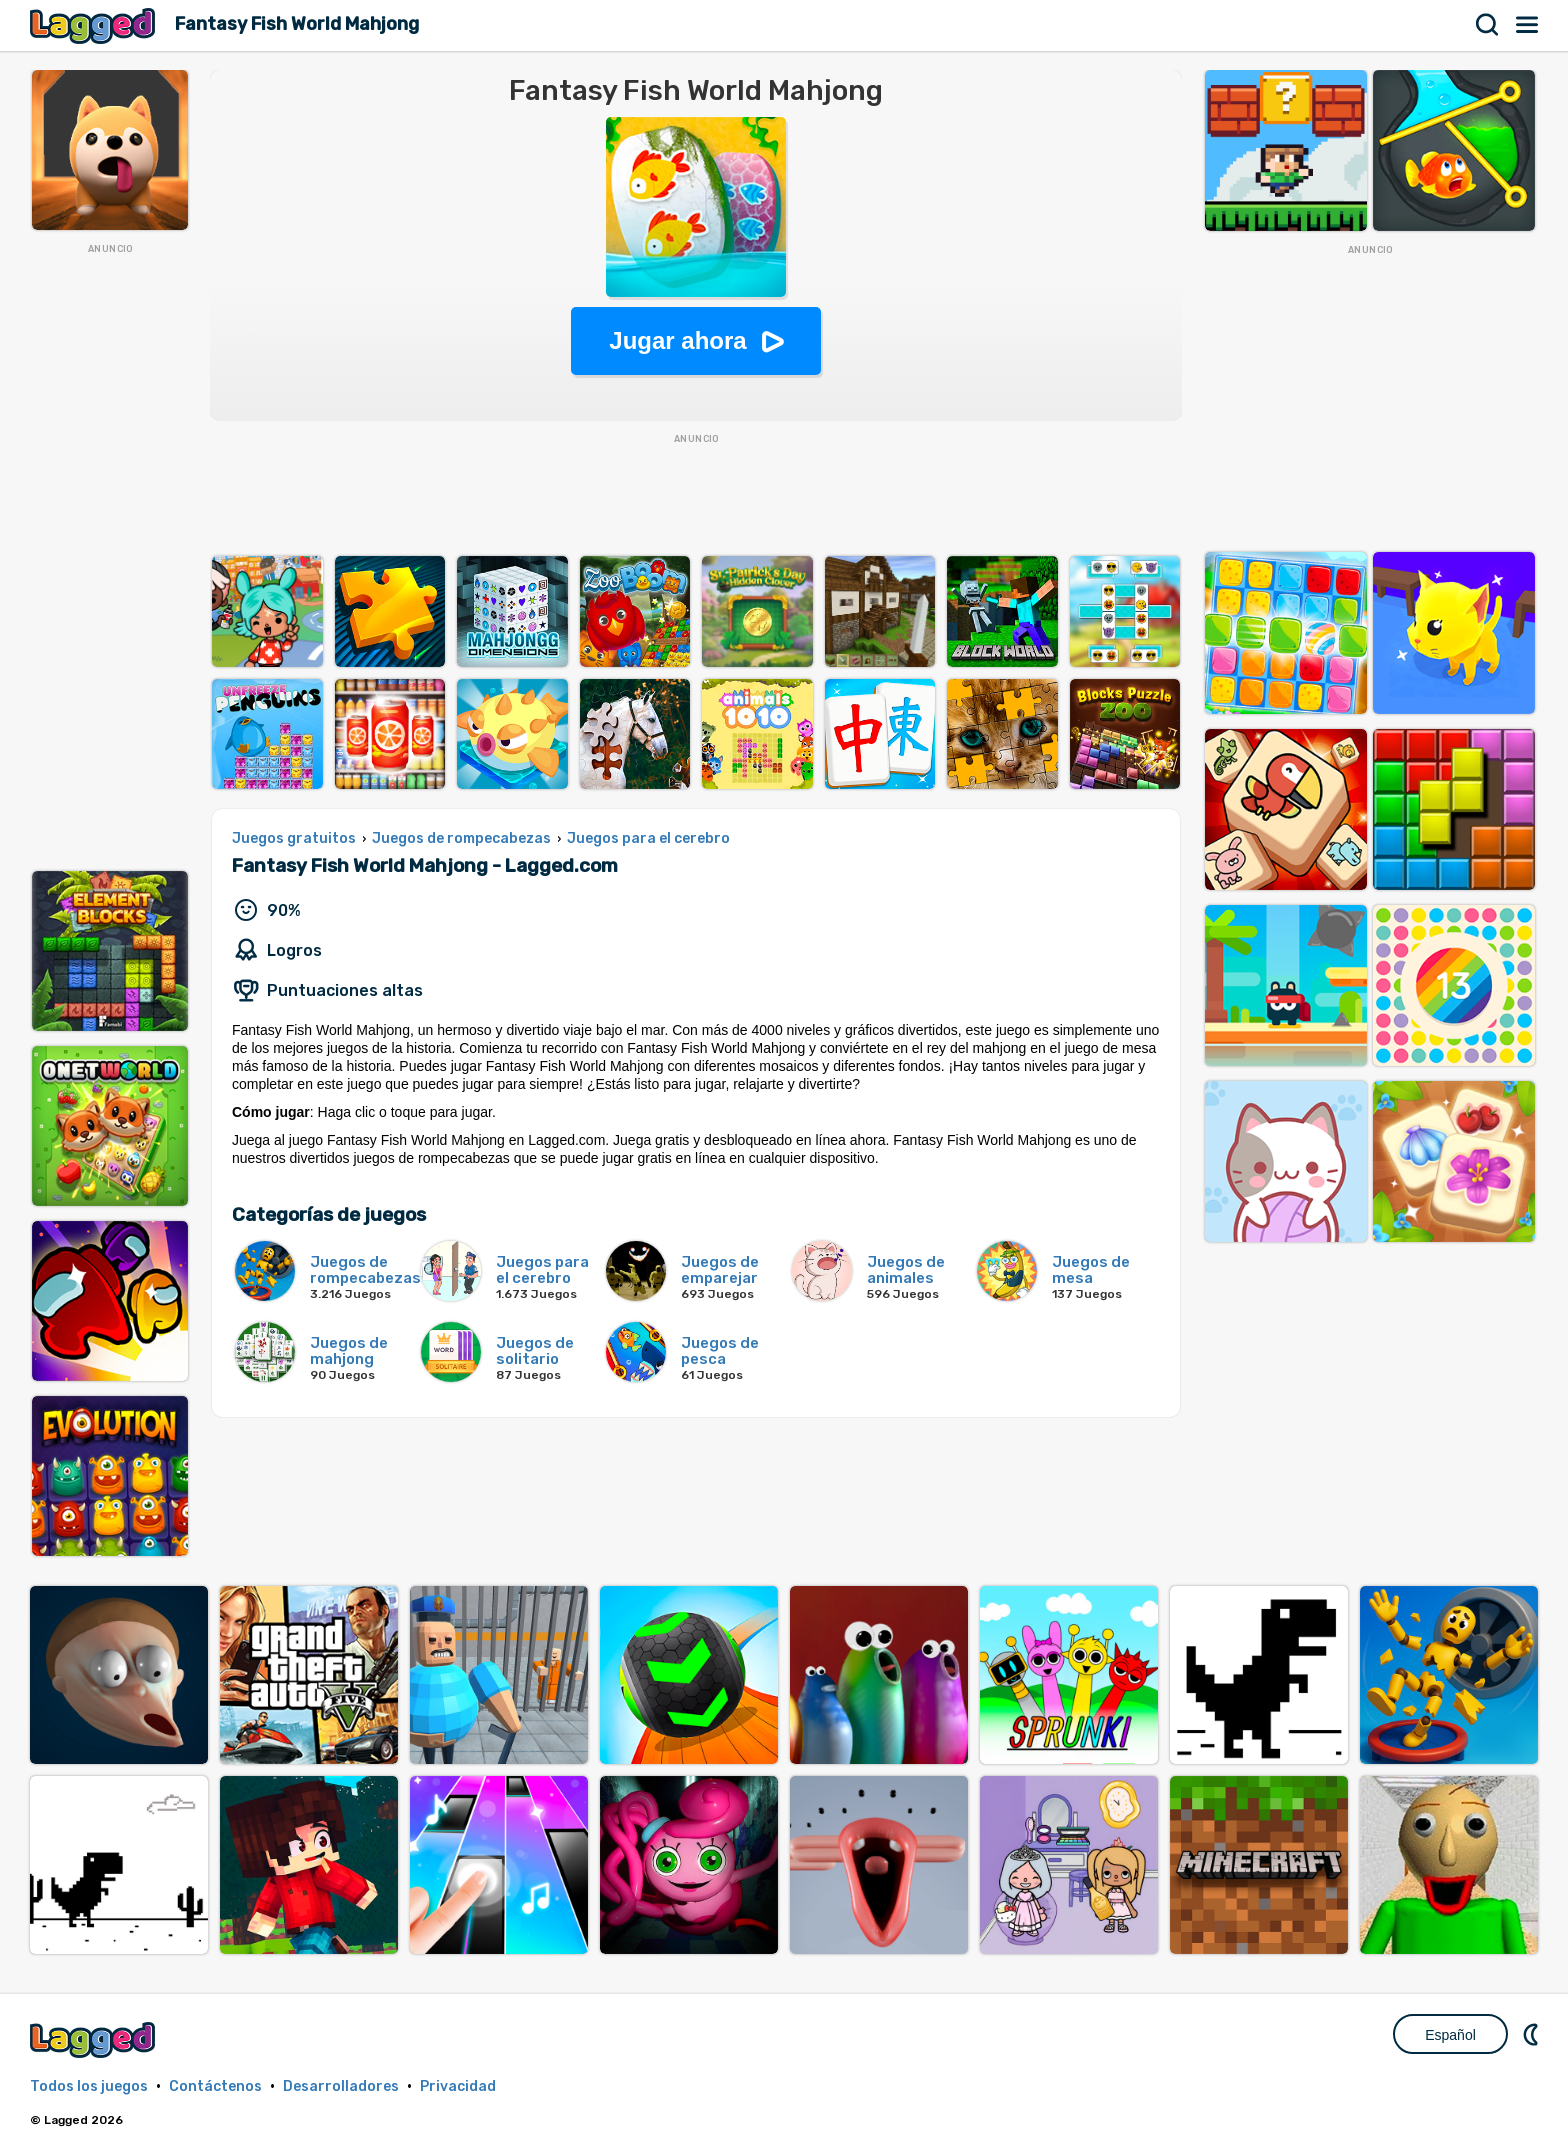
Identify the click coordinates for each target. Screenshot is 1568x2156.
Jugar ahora (677, 340)
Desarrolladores (341, 2086)
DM (1533, 2034)
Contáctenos (215, 2086)
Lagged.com (95, 2039)
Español (1450, 2035)
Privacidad (458, 2086)
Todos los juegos (89, 2086)
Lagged (95, 25)
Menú (1528, 25)
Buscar (1488, 25)
